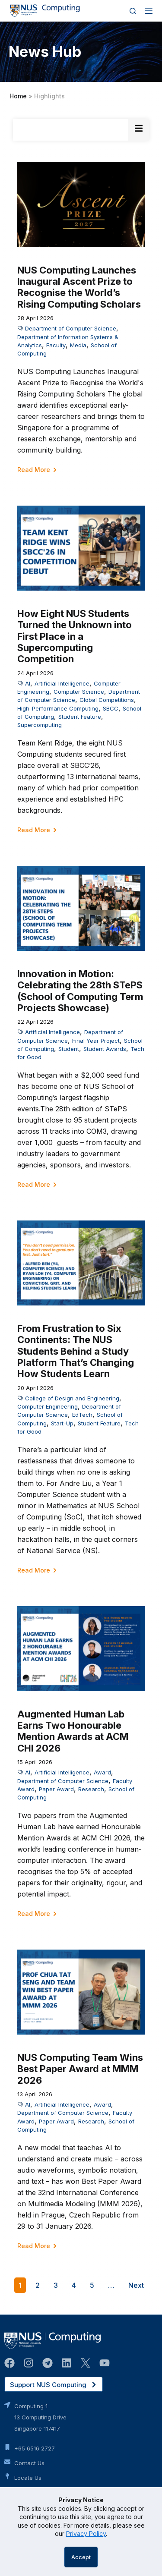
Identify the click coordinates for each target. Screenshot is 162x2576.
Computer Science (79, 691)
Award (102, 1772)
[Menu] (148, 11)
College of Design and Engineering (72, 1398)
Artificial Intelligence (62, 683)
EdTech (82, 1414)
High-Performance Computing (57, 708)
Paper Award (56, 1789)
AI (27, 683)
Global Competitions (106, 699)
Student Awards (104, 1048)
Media (78, 345)
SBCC (110, 708)
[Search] (133, 11)
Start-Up (62, 1423)
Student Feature (79, 716)
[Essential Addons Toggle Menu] (138, 130)
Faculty (56, 345)
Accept (81, 2557)
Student (68, 1048)
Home (18, 96)
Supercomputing (39, 724)
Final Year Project (96, 1040)
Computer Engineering (47, 1406)
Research (91, 1789)
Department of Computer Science (70, 328)
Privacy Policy (86, 2533)
